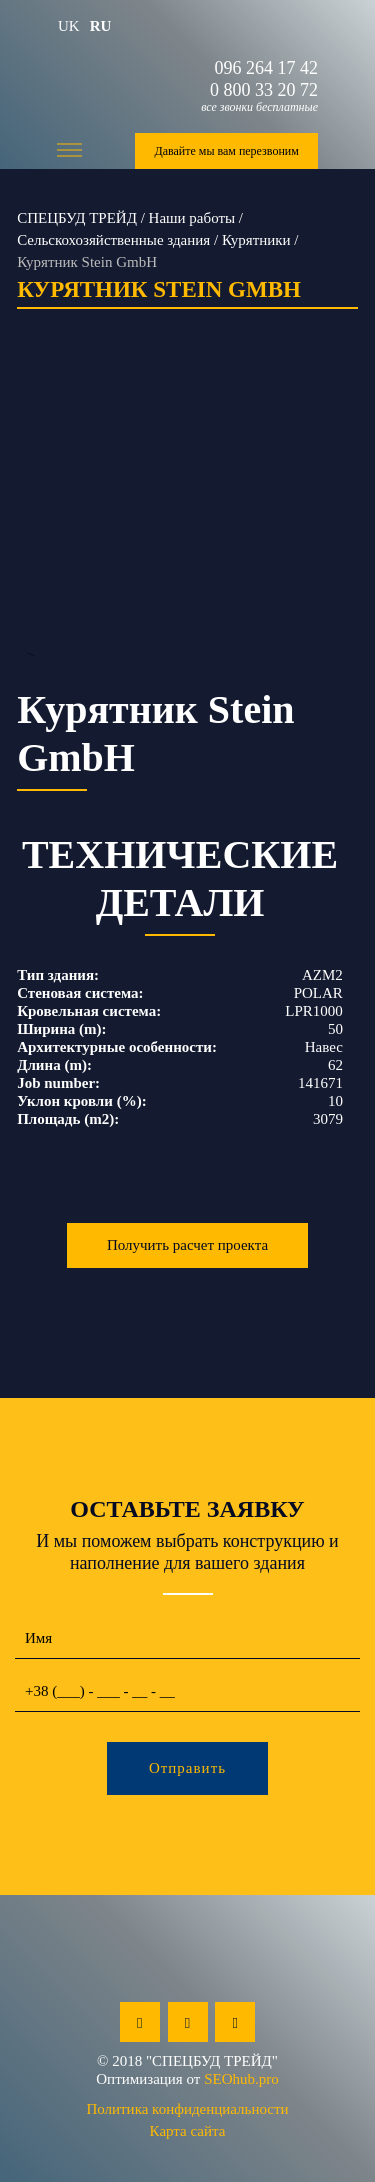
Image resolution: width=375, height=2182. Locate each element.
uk (69, 26)
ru (101, 26)
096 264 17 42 (267, 68)
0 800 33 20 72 (264, 90)
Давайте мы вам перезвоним (226, 151)
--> (187, 522)
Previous (30, 523)
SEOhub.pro (241, 2079)
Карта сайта (188, 2131)
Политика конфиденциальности (187, 2109)
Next (344, 523)
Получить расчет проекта (187, 1245)
